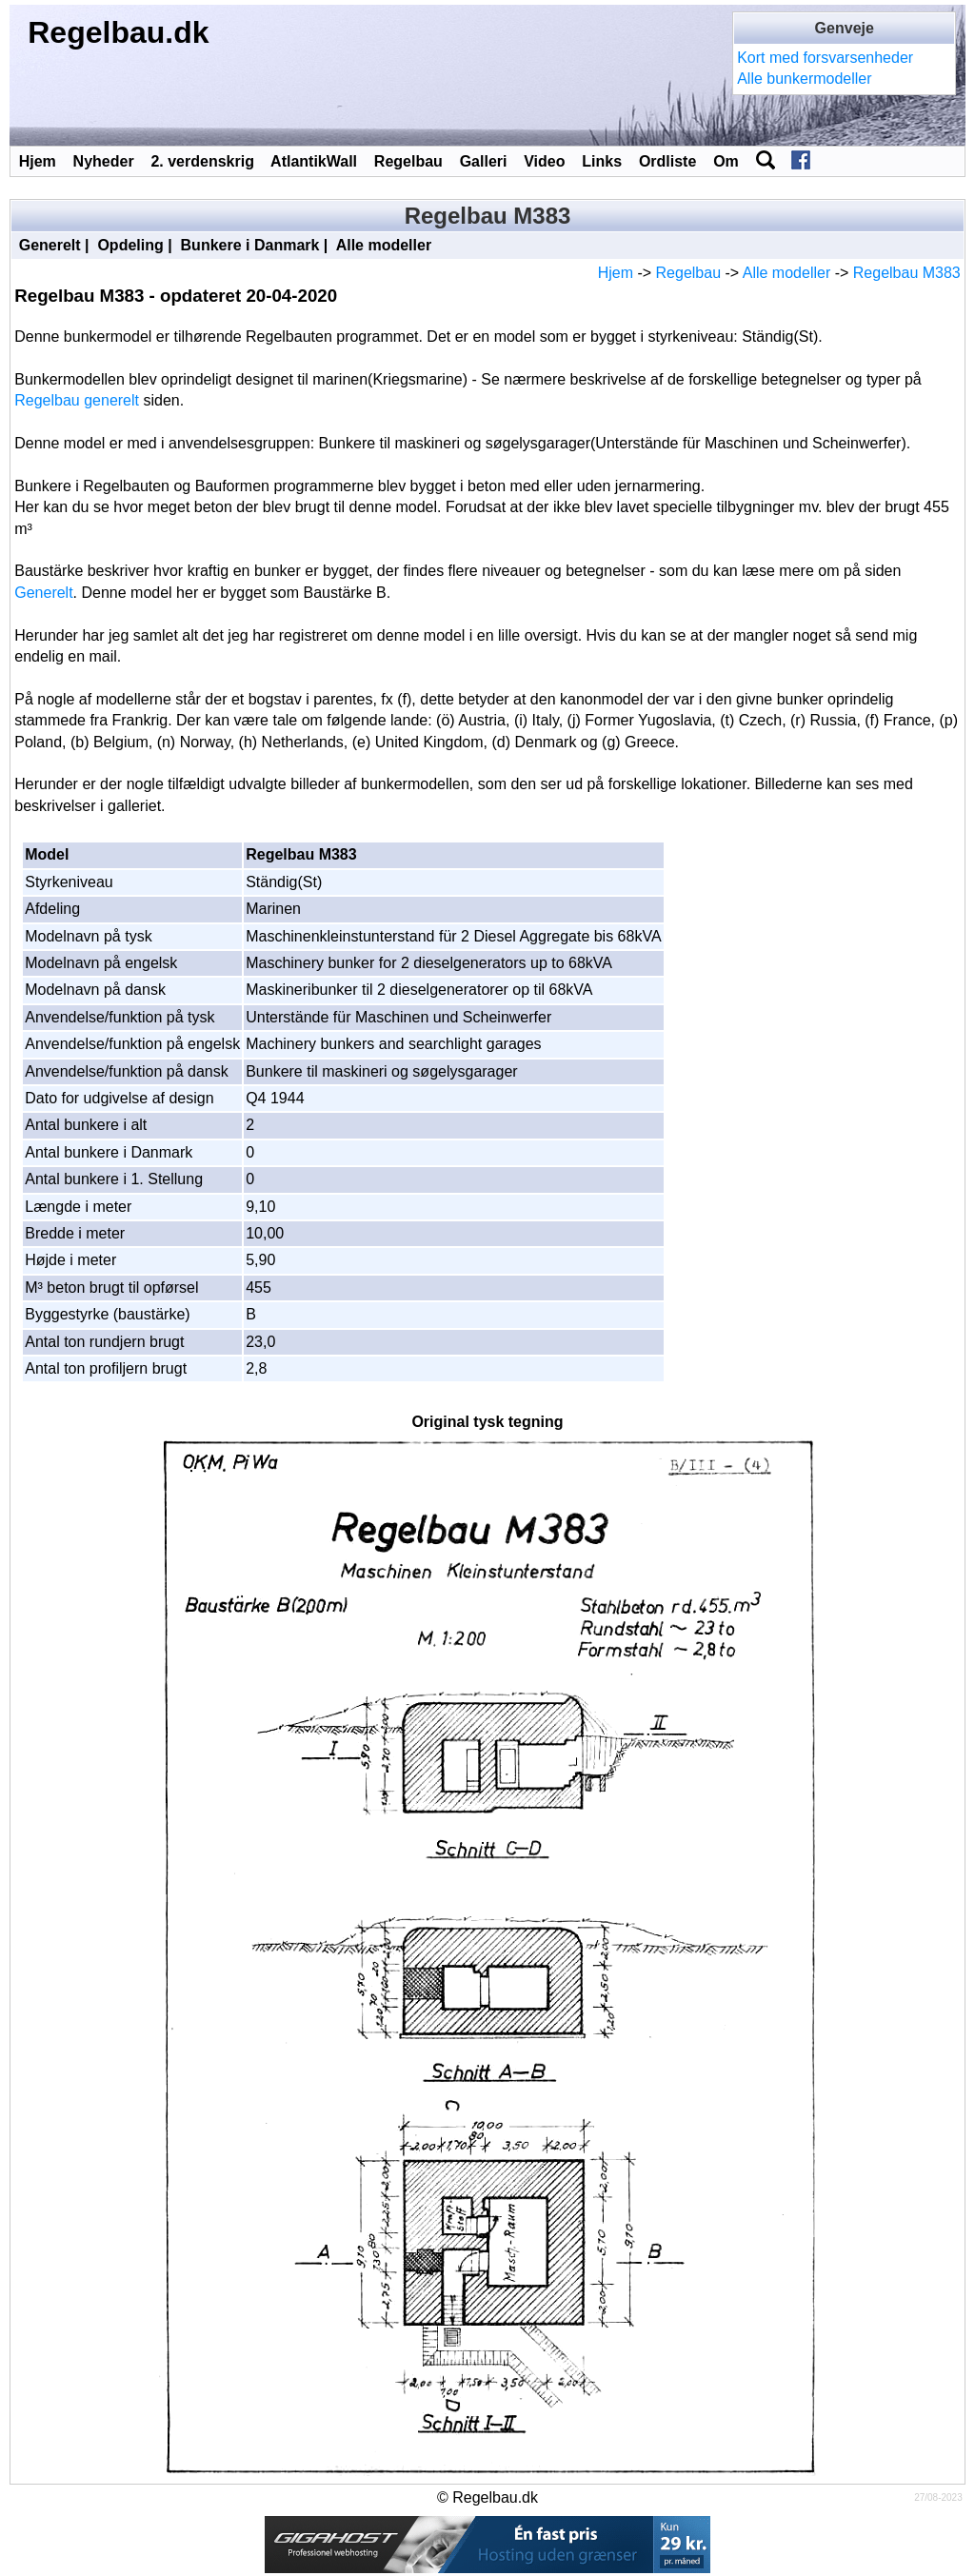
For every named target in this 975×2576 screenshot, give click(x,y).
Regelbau (408, 161)
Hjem (37, 161)
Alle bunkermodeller (804, 78)
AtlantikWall (313, 161)
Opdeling (130, 245)
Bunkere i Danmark (250, 245)
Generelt (50, 245)
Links (602, 161)
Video (544, 161)
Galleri (483, 161)
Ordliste (667, 161)
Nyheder (103, 161)
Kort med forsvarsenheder (825, 58)
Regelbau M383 (907, 273)
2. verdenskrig (202, 161)
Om (726, 161)
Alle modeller (383, 245)
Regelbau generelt (76, 400)
